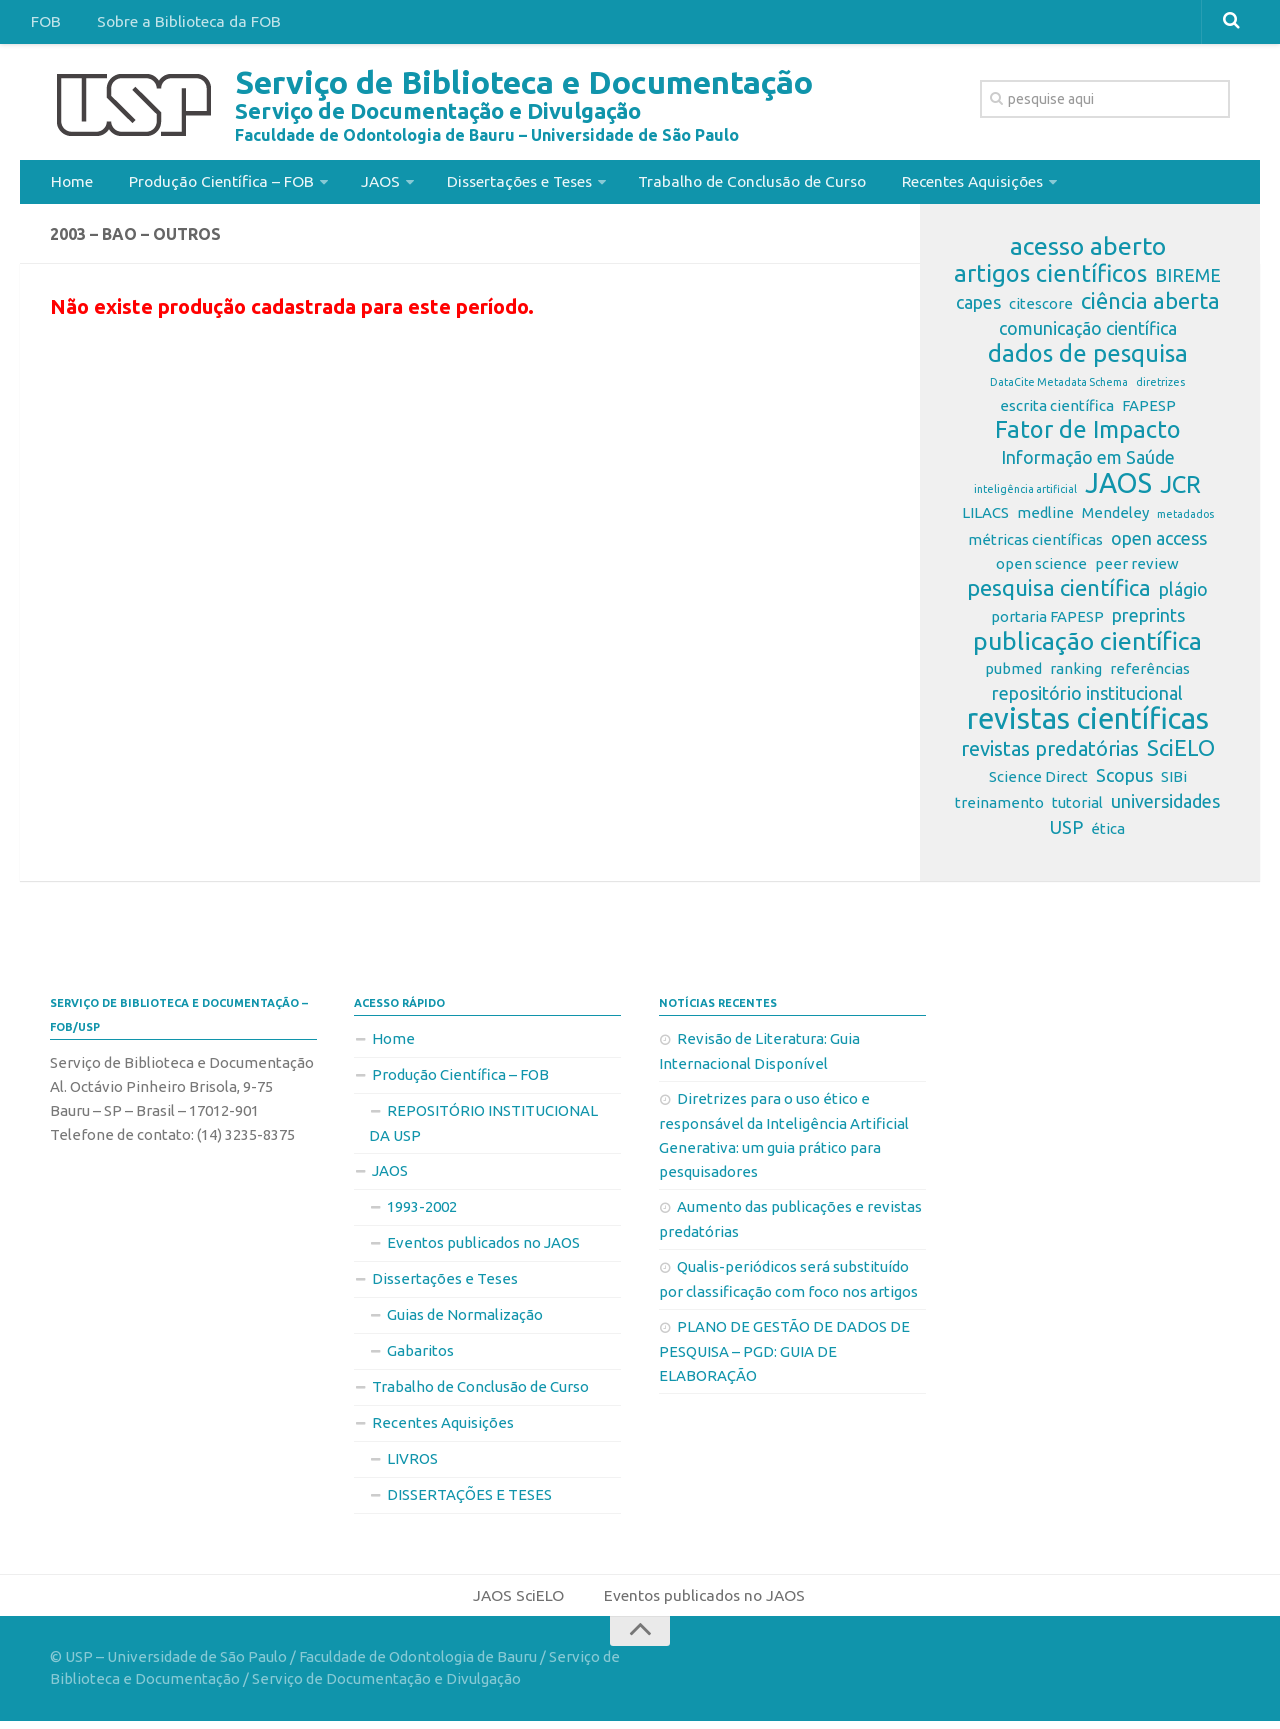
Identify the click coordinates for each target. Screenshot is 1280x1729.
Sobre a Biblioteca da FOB (181, 24)
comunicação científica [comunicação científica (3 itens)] (1088, 334)
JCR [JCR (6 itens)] (1180, 491)
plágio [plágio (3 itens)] (1183, 595)
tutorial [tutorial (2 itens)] (1077, 808)
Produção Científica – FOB (214, 184)
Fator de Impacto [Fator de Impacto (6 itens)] (1088, 436)
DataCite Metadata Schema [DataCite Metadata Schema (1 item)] (1059, 388)
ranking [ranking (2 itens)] (1076, 674)
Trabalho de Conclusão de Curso (746, 184)
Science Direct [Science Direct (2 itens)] (1038, 782)
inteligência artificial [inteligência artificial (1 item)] (1025, 495)
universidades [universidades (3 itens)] (1165, 807)
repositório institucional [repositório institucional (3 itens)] (1087, 699)
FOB (44, 24)
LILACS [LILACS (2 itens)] (985, 518)
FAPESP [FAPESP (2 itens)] (1149, 411)
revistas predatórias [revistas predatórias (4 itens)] (1050, 754)
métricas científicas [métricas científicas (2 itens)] (1035, 545)
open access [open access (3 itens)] (1159, 544)
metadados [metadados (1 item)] (1185, 520)
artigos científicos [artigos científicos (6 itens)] (1050, 280)
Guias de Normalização (465, 1320)
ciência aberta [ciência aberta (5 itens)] (1150, 307)
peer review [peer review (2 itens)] (1137, 569)
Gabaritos (420, 1356)
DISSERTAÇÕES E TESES (469, 1500)
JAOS (371, 184)
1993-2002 (422, 1212)
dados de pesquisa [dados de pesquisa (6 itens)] (1088, 360)
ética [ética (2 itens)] (1108, 834)
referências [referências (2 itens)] (1150, 674)
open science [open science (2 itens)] (1041, 569)
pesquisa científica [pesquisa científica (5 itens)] (1059, 594)
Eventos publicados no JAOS (483, 1248)
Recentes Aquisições (967, 184)
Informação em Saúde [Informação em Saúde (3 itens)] (1088, 463)
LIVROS (412, 1464)
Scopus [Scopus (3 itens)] (1124, 781)
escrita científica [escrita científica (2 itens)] (1057, 411)
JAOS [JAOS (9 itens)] (1118, 489)
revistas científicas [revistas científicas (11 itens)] (1088, 725)
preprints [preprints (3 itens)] (1148, 621)
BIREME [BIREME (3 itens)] (1188, 281)
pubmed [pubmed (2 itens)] (1013, 674)
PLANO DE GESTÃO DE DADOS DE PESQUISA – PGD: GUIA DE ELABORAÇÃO (784, 1357)
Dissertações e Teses (509, 184)
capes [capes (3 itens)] (978, 308)
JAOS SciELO (517, 1602)
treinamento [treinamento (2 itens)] (999, 808)
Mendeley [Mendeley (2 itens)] (1115, 518)
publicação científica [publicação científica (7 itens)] (1087, 647)
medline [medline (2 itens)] (1045, 518)
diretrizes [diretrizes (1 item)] (1160, 388)
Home (70, 184)
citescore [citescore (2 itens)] (1041, 309)
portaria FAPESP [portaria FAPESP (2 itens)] (1047, 622)
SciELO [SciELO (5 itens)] (1181, 754)
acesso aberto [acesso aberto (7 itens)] (1088, 252)
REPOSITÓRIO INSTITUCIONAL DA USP (483, 1129)
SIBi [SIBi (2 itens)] (1174, 782)
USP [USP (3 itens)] (1066, 833)
